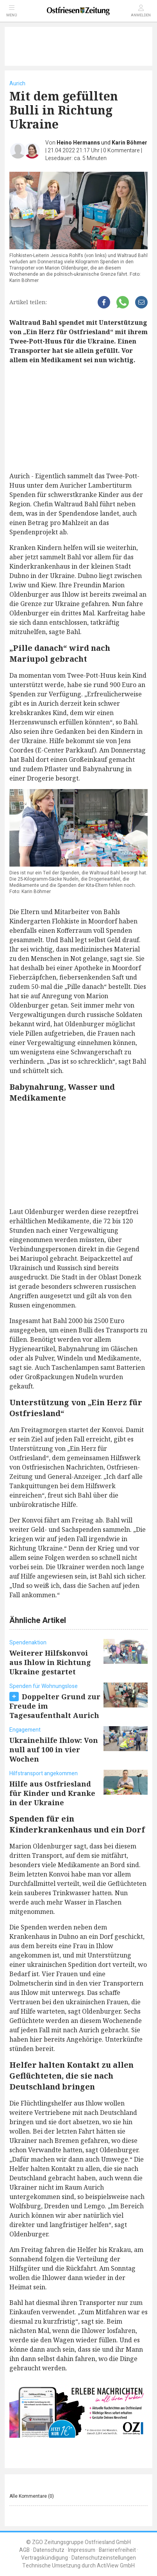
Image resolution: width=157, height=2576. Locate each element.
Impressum (81, 2550)
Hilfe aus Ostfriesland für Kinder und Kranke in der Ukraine (52, 1793)
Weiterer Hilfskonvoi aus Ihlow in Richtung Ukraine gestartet (50, 1662)
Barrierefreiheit (117, 2550)
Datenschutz (48, 2550)
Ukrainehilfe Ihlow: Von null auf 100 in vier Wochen (53, 1750)
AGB (24, 2550)
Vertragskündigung (44, 2558)
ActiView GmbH (116, 2566)
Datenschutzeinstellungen (103, 2558)
